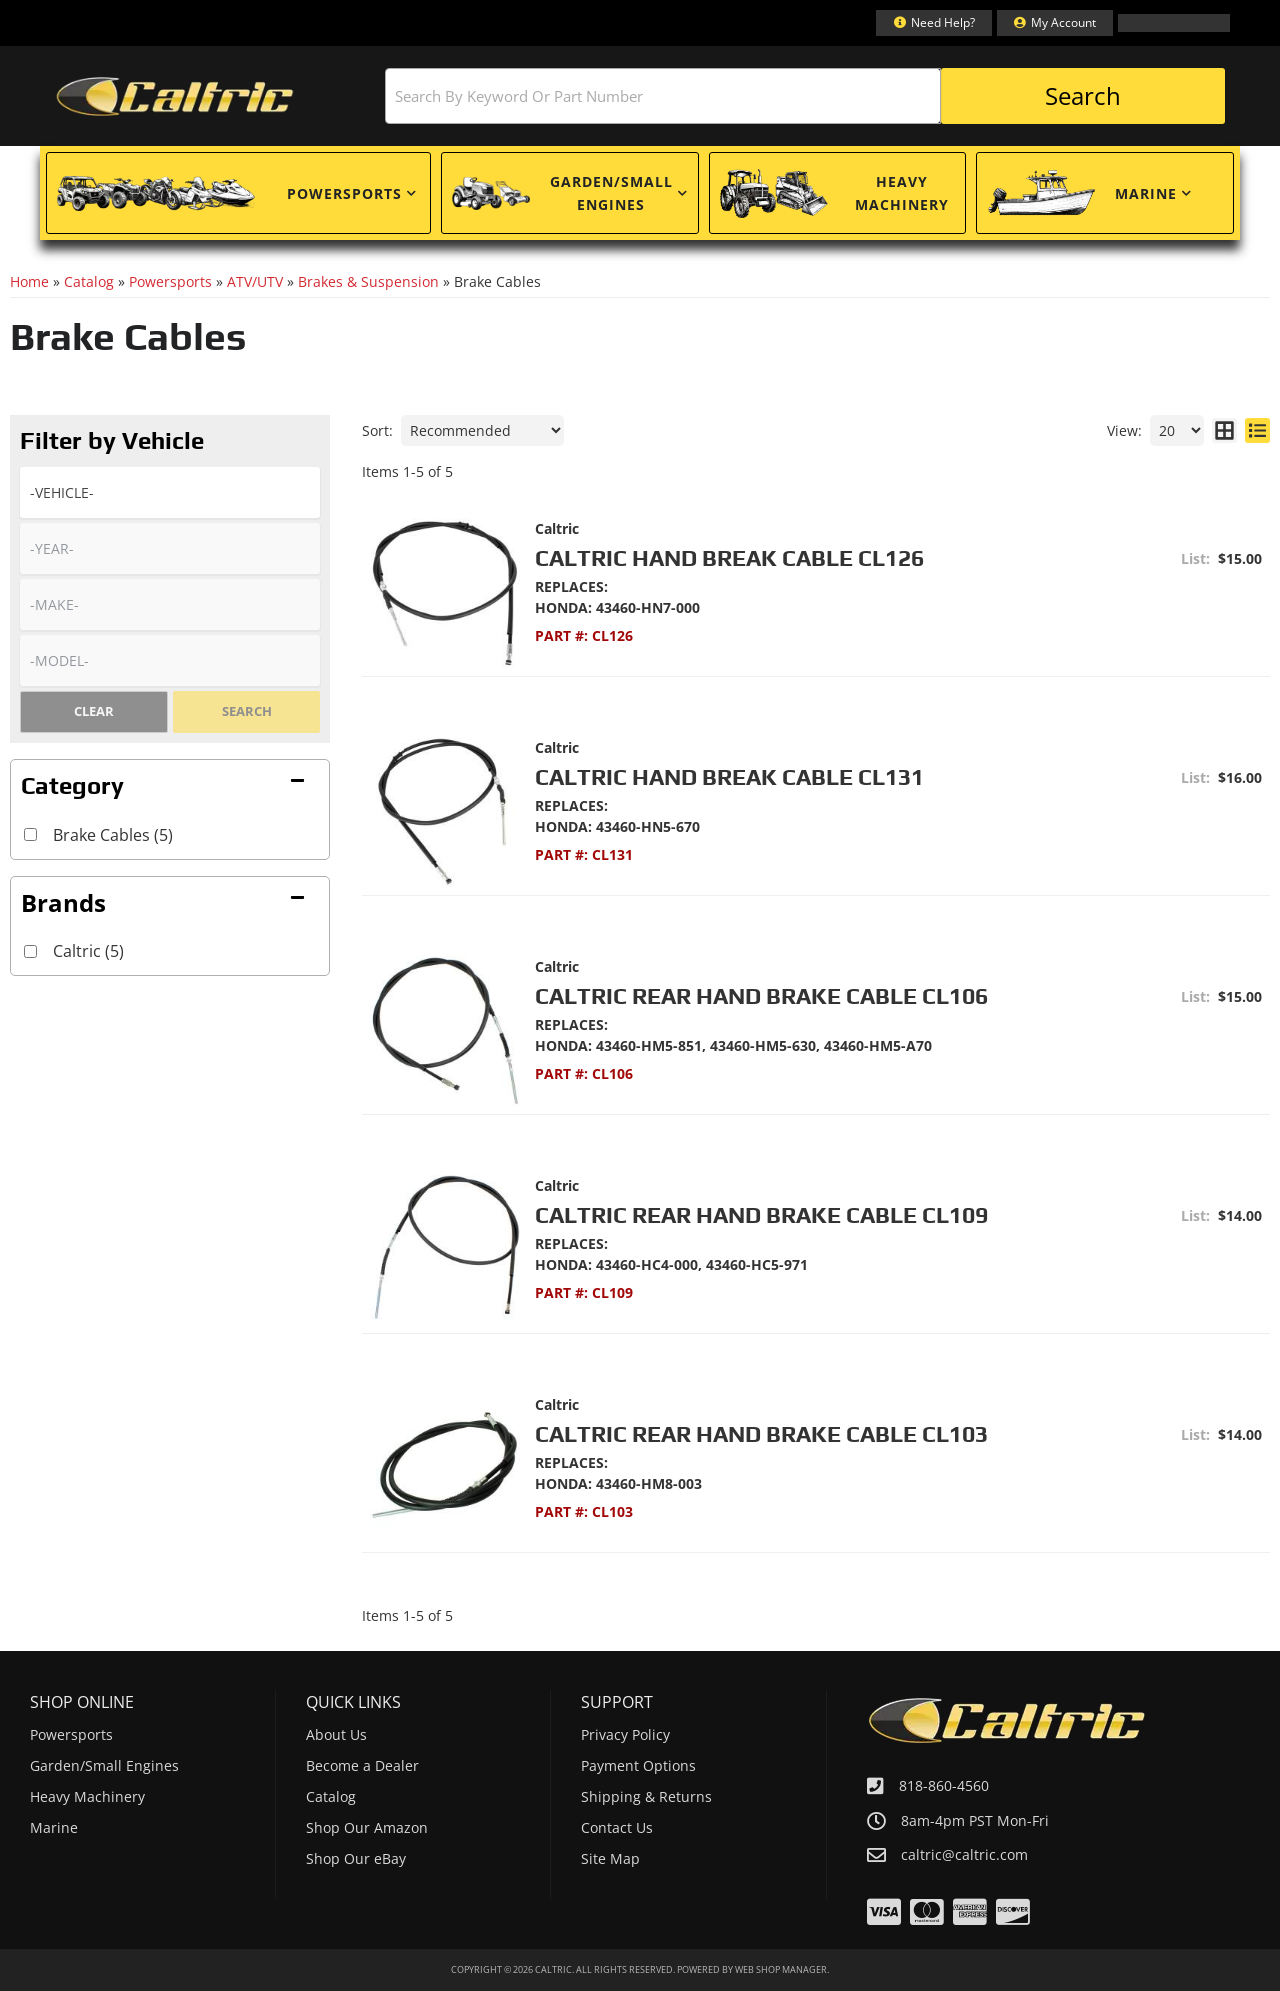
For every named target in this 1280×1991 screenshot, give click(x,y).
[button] (805, 96)
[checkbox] (30, 951)
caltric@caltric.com (964, 1855)
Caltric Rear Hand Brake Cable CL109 (761, 1214)
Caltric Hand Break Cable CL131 (729, 776)
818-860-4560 (944, 1785)
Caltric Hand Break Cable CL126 (729, 557)
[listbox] (170, 492)
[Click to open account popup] (1055, 23)
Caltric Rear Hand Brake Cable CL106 (761, 995)
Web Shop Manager (781, 1969)
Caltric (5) (88, 951)
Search (247, 711)
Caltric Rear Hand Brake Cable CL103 (761, 1433)
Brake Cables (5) (113, 835)
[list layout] (1257, 430)
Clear (94, 711)
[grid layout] (1224, 430)
